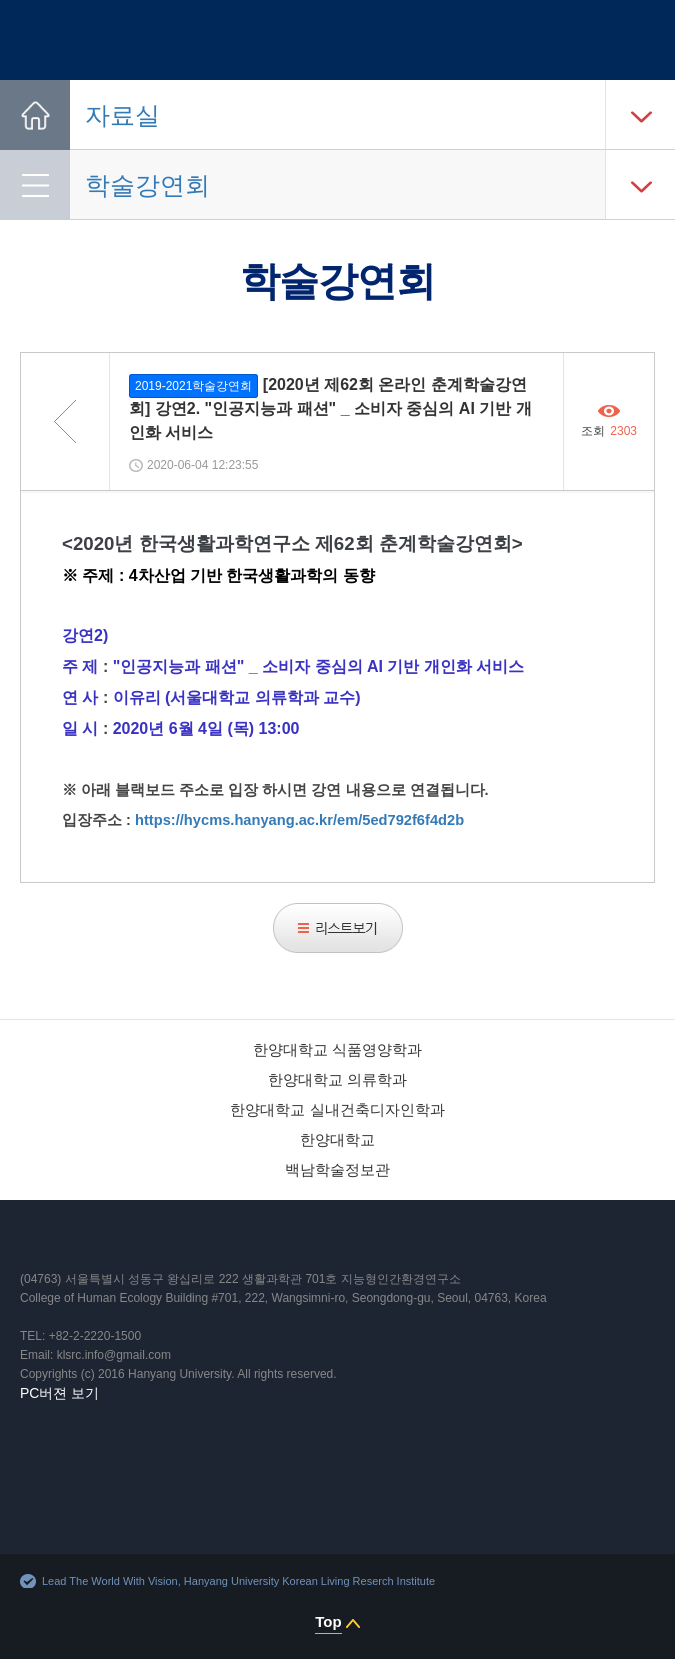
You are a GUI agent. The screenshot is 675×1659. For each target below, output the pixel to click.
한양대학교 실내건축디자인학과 (337, 1109)
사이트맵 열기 (638, 40)
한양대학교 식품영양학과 (337, 1049)
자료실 (122, 115)
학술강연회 (147, 185)
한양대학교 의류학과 (337, 1079)
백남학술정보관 (337, 1169)
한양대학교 (337, 1139)
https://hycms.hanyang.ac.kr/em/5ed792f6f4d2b (299, 820)
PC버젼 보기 (59, 1393)
